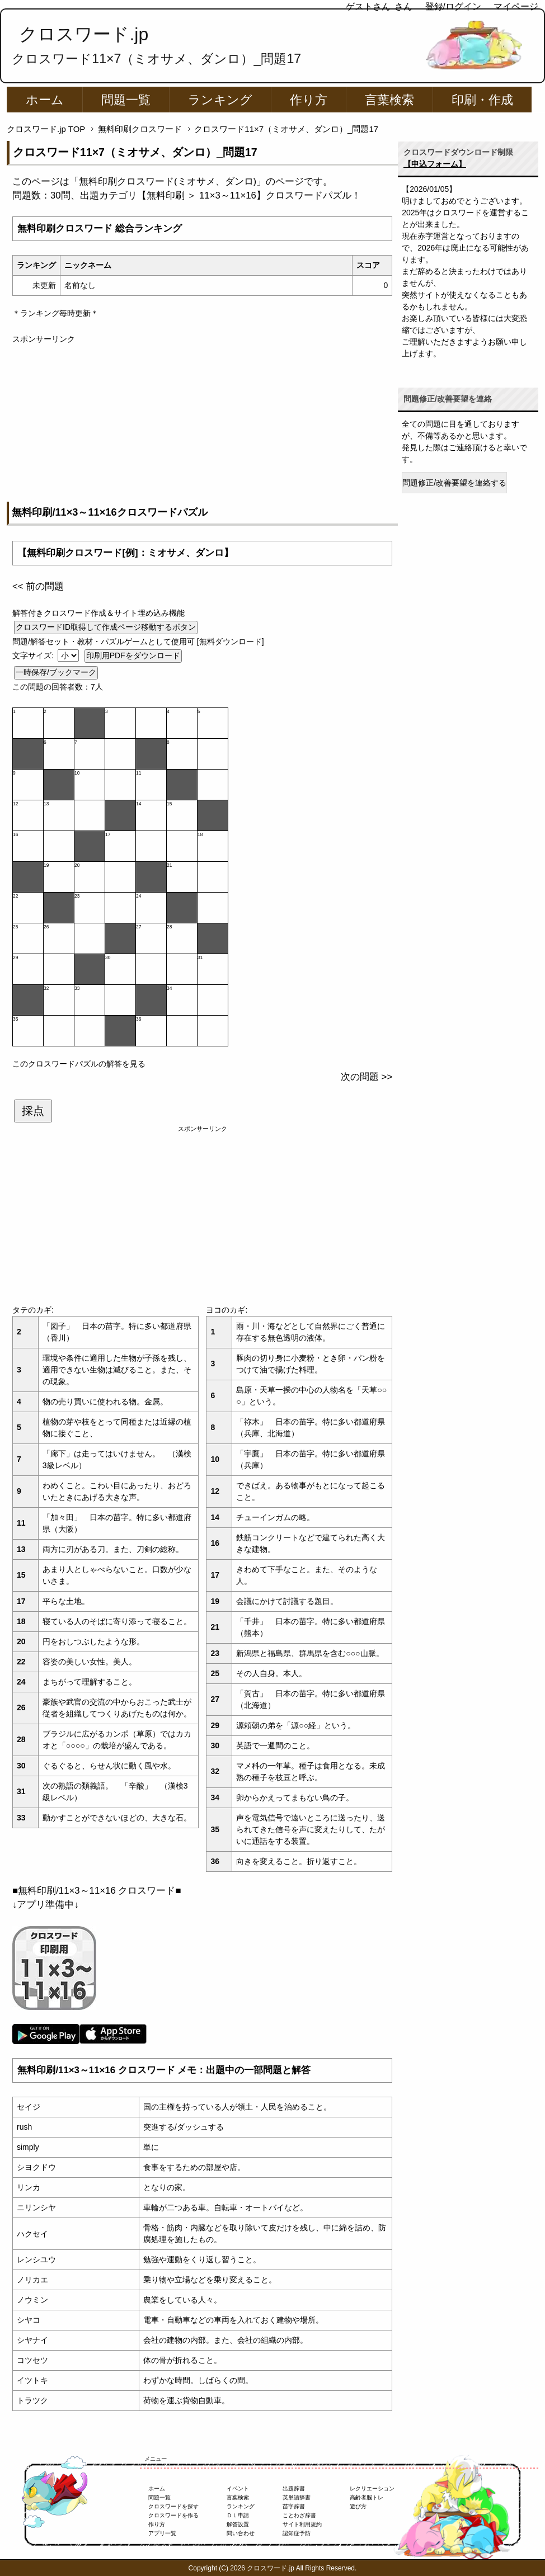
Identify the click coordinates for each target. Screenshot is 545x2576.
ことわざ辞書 (299, 2515)
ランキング (220, 100)
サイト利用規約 (302, 2524)
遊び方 (358, 2506)
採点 (33, 1111)
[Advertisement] (202, 423)
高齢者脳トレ (366, 2497)
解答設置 (238, 2524)
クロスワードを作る (173, 2515)
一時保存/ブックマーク (56, 672)
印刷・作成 (482, 100)
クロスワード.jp (83, 34)
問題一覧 (126, 100)
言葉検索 (389, 100)
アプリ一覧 (162, 2533)
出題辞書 (294, 2488)
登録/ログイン (453, 6)
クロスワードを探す (173, 2506)
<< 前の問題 (38, 586)
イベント (238, 2488)
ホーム (45, 100)
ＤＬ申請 (238, 2515)
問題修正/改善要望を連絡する (454, 482)
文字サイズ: (34, 655)
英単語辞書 (297, 2497)
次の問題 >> (366, 1077)
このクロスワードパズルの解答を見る (78, 1063)
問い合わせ (241, 2533)
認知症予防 (297, 2533)
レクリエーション (372, 2488)
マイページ (516, 6)
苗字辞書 (294, 2506)
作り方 (308, 100)
